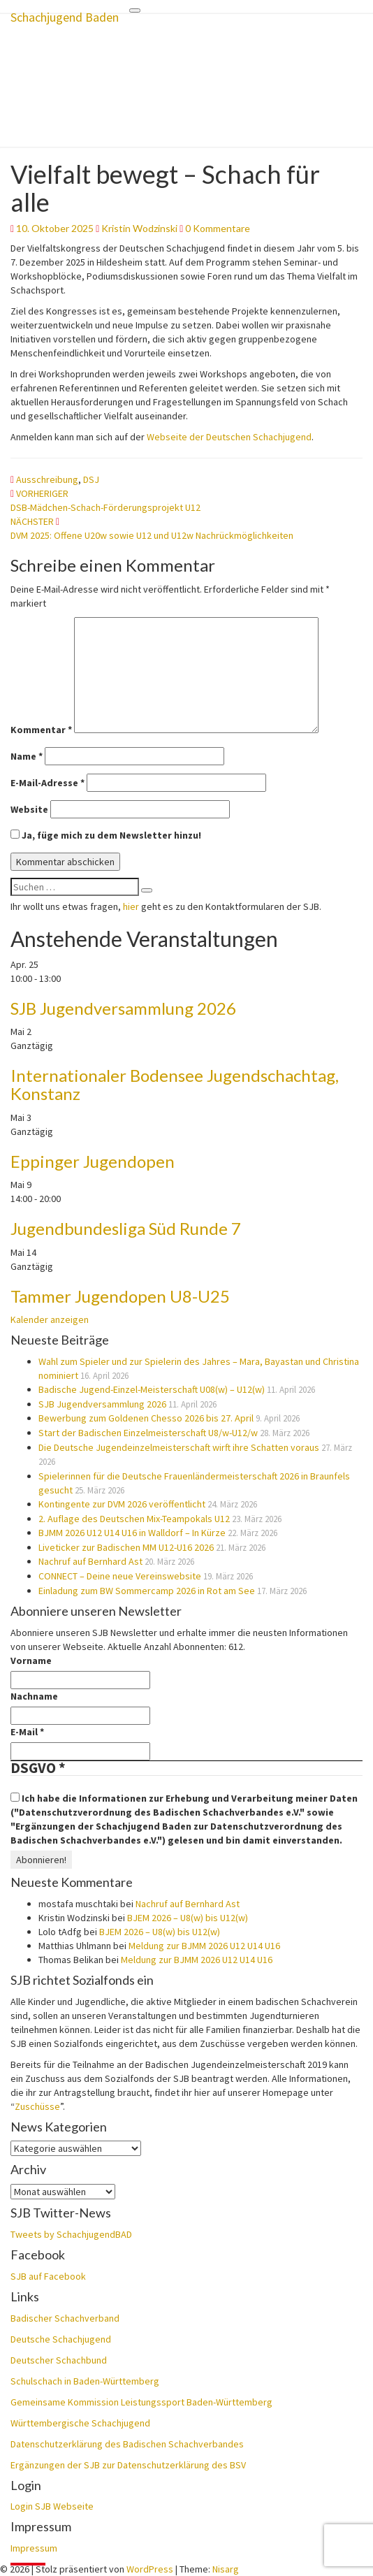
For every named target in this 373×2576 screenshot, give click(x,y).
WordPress (149, 2569)
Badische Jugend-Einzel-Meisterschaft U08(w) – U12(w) (151, 1389)
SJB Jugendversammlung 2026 (123, 1008)
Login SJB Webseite (52, 2506)
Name (26, 756)
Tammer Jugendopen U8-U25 (120, 1296)
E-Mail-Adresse (47, 782)
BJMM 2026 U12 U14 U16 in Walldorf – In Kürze (132, 1532)
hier (131, 906)
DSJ (91, 479)
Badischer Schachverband (64, 2318)
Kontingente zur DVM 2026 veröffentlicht (121, 1504)
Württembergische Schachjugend (80, 2423)
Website (29, 809)
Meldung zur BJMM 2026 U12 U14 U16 (204, 1945)
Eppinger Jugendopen (92, 1161)
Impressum (33, 2548)
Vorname (31, 1660)
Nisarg (225, 2569)
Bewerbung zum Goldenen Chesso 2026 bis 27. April (146, 1418)
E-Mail (27, 1731)
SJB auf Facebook (48, 2276)
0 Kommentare (217, 228)
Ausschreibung (47, 479)
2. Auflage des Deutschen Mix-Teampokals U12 (134, 1518)
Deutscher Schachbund (58, 2360)
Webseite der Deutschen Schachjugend (229, 436)
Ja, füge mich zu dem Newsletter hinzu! (105, 835)
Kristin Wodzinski (139, 228)
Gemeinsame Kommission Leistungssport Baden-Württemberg (141, 2402)
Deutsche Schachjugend (60, 2339)
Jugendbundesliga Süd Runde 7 (125, 1228)
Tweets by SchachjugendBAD (71, 2234)
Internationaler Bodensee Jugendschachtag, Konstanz (174, 1084)
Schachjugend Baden (64, 17)
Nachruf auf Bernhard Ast (90, 1561)
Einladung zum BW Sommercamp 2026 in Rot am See (146, 1590)
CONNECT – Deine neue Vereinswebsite (119, 1576)
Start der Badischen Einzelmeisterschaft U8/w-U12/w (148, 1432)
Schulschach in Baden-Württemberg (84, 2381)
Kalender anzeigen (49, 1319)
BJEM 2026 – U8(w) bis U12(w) (187, 1917)
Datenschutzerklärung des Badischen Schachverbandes (127, 2444)
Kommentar (41, 729)
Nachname (34, 1696)
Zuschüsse (37, 2106)
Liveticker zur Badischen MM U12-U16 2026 (126, 1547)
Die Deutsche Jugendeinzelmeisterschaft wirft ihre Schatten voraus (178, 1447)
